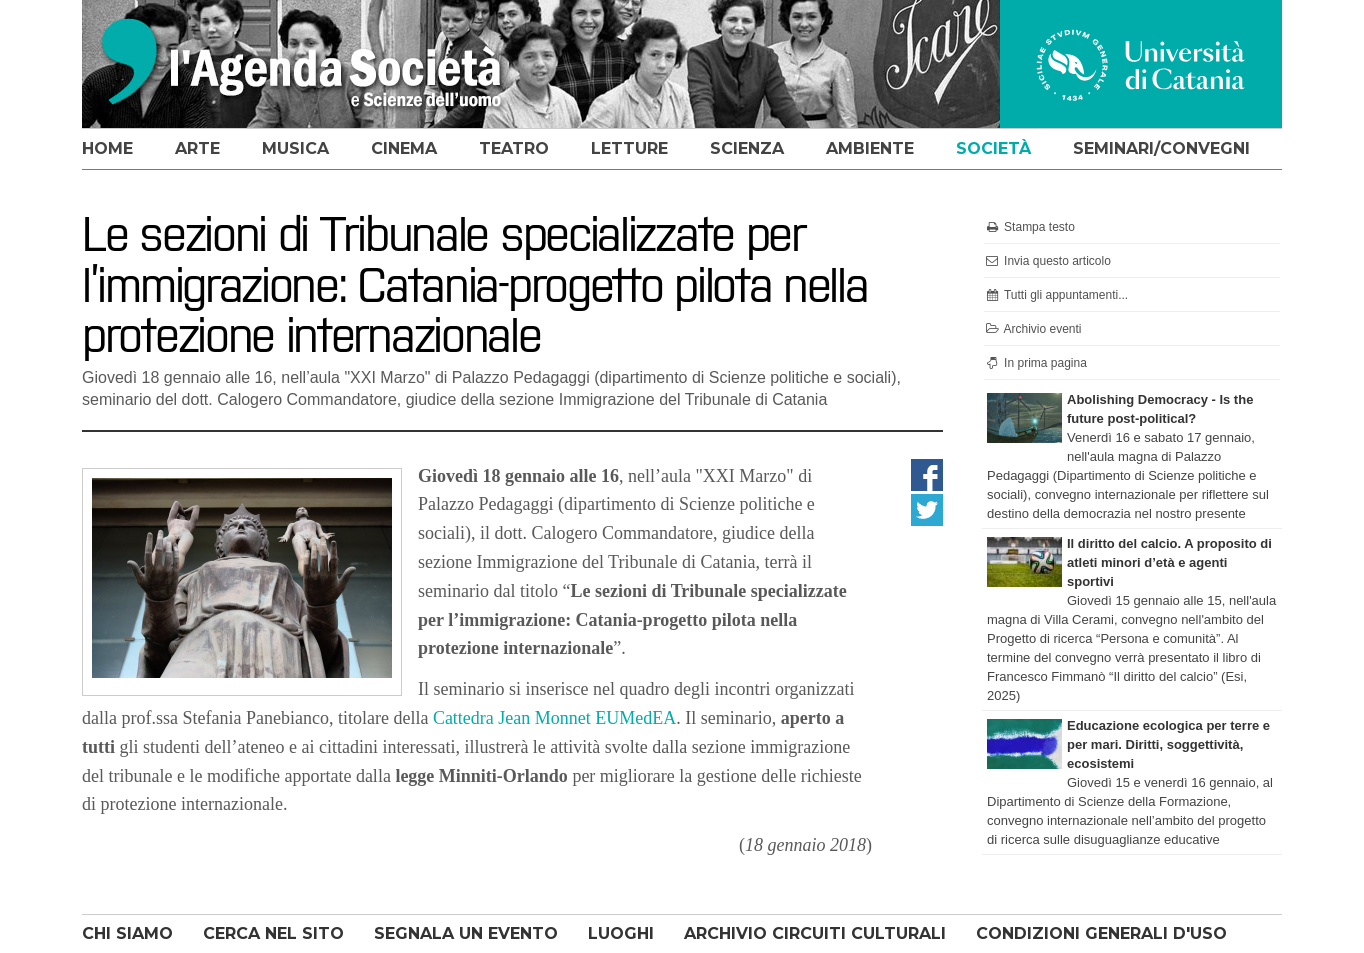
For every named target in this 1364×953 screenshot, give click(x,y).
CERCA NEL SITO (273, 933)
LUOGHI (621, 933)
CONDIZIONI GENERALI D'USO (1101, 933)
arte (197, 148)
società (993, 148)
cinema (404, 148)
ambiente (870, 148)
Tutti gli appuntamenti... (1056, 295)
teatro (514, 148)
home (107, 148)
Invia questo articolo (1047, 261)
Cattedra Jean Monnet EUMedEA (554, 718)
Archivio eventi (1033, 329)
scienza (747, 148)
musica (295, 148)
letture (629, 148)
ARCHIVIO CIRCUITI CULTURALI (815, 933)
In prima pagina (1035, 363)
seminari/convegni (1161, 148)
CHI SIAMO (127, 933)
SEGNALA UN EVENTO (466, 933)
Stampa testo (1029, 227)
